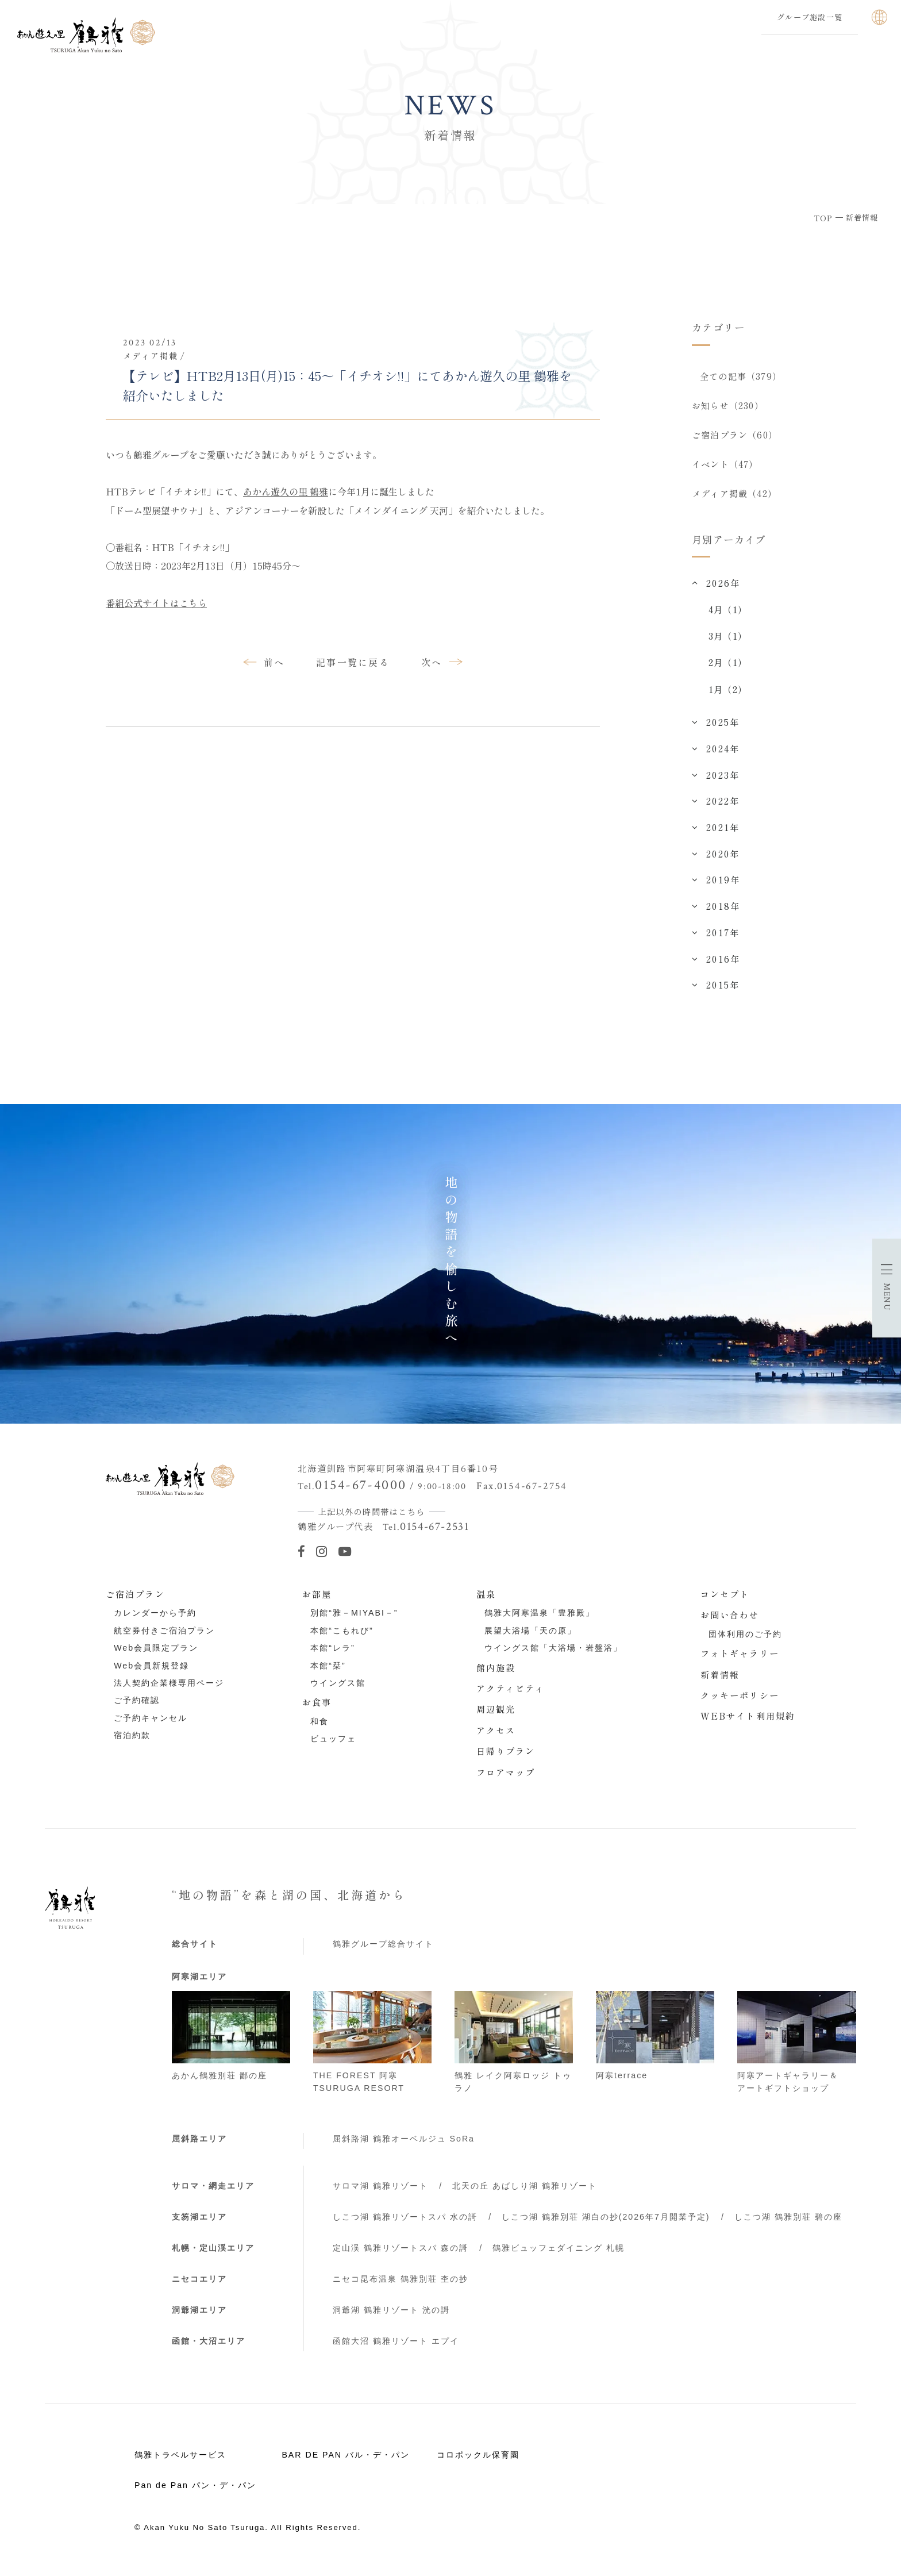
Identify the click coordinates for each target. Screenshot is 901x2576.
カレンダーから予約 (155, 1621)
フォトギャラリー (739, 1661)
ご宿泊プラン (135, 1601)
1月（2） (728, 697)
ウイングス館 (337, 1690)
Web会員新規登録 (151, 1673)
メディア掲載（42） (734, 500)
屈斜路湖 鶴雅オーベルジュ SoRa (404, 2146)
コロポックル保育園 (478, 2462)
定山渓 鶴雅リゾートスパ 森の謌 (400, 2255)
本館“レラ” (332, 1655)
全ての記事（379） (741, 376)
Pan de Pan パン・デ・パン (195, 2493)
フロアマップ (506, 1780)
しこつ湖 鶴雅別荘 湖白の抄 (606, 2224)
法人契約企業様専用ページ (169, 1690)
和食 (319, 1729)
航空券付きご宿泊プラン (164, 1638)
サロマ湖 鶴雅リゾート (380, 2193)
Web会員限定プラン (156, 1655)
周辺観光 (496, 1717)
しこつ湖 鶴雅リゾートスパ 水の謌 (405, 2224)
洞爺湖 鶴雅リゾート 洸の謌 (391, 2318)
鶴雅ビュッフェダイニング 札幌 (558, 2255)
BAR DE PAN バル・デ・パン (345, 2462)
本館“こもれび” (341, 1638)
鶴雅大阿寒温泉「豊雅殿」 (539, 1621)
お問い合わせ (730, 1623)
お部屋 (317, 1601)
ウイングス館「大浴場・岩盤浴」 (553, 1655)
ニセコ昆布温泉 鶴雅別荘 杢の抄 (400, 2287)
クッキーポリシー (739, 1703)
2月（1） (728, 670)
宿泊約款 (132, 1743)
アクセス (496, 1738)
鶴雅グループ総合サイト (383, 1951)
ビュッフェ (333, 1746)
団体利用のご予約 (745, 1642)
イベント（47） (725, 469)
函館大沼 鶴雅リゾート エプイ (396, 2349)
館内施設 (496, 1675)
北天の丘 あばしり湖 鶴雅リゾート (524, 2193)
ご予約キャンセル (150, 1726)
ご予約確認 (137, 1708)
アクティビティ (510, 1696)
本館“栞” (327, 1673)
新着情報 (720, 1682)
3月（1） (728, 643)
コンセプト (725, 1601)
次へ (431, 662)
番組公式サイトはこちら (156, 603)
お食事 (317, 1710)
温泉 (486, 1601)
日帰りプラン (506, 1758)
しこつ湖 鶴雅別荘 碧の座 (788, 2224)
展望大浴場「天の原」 (530, 1638)
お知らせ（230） (728, 407)
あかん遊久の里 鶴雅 (285, 491)
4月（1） (728, 617)
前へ (274, 662)
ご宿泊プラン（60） (734, 438)
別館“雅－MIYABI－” (354, 1621)
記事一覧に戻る (353, 662)
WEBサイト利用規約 (747, 1724)
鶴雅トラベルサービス (180, 2462)
